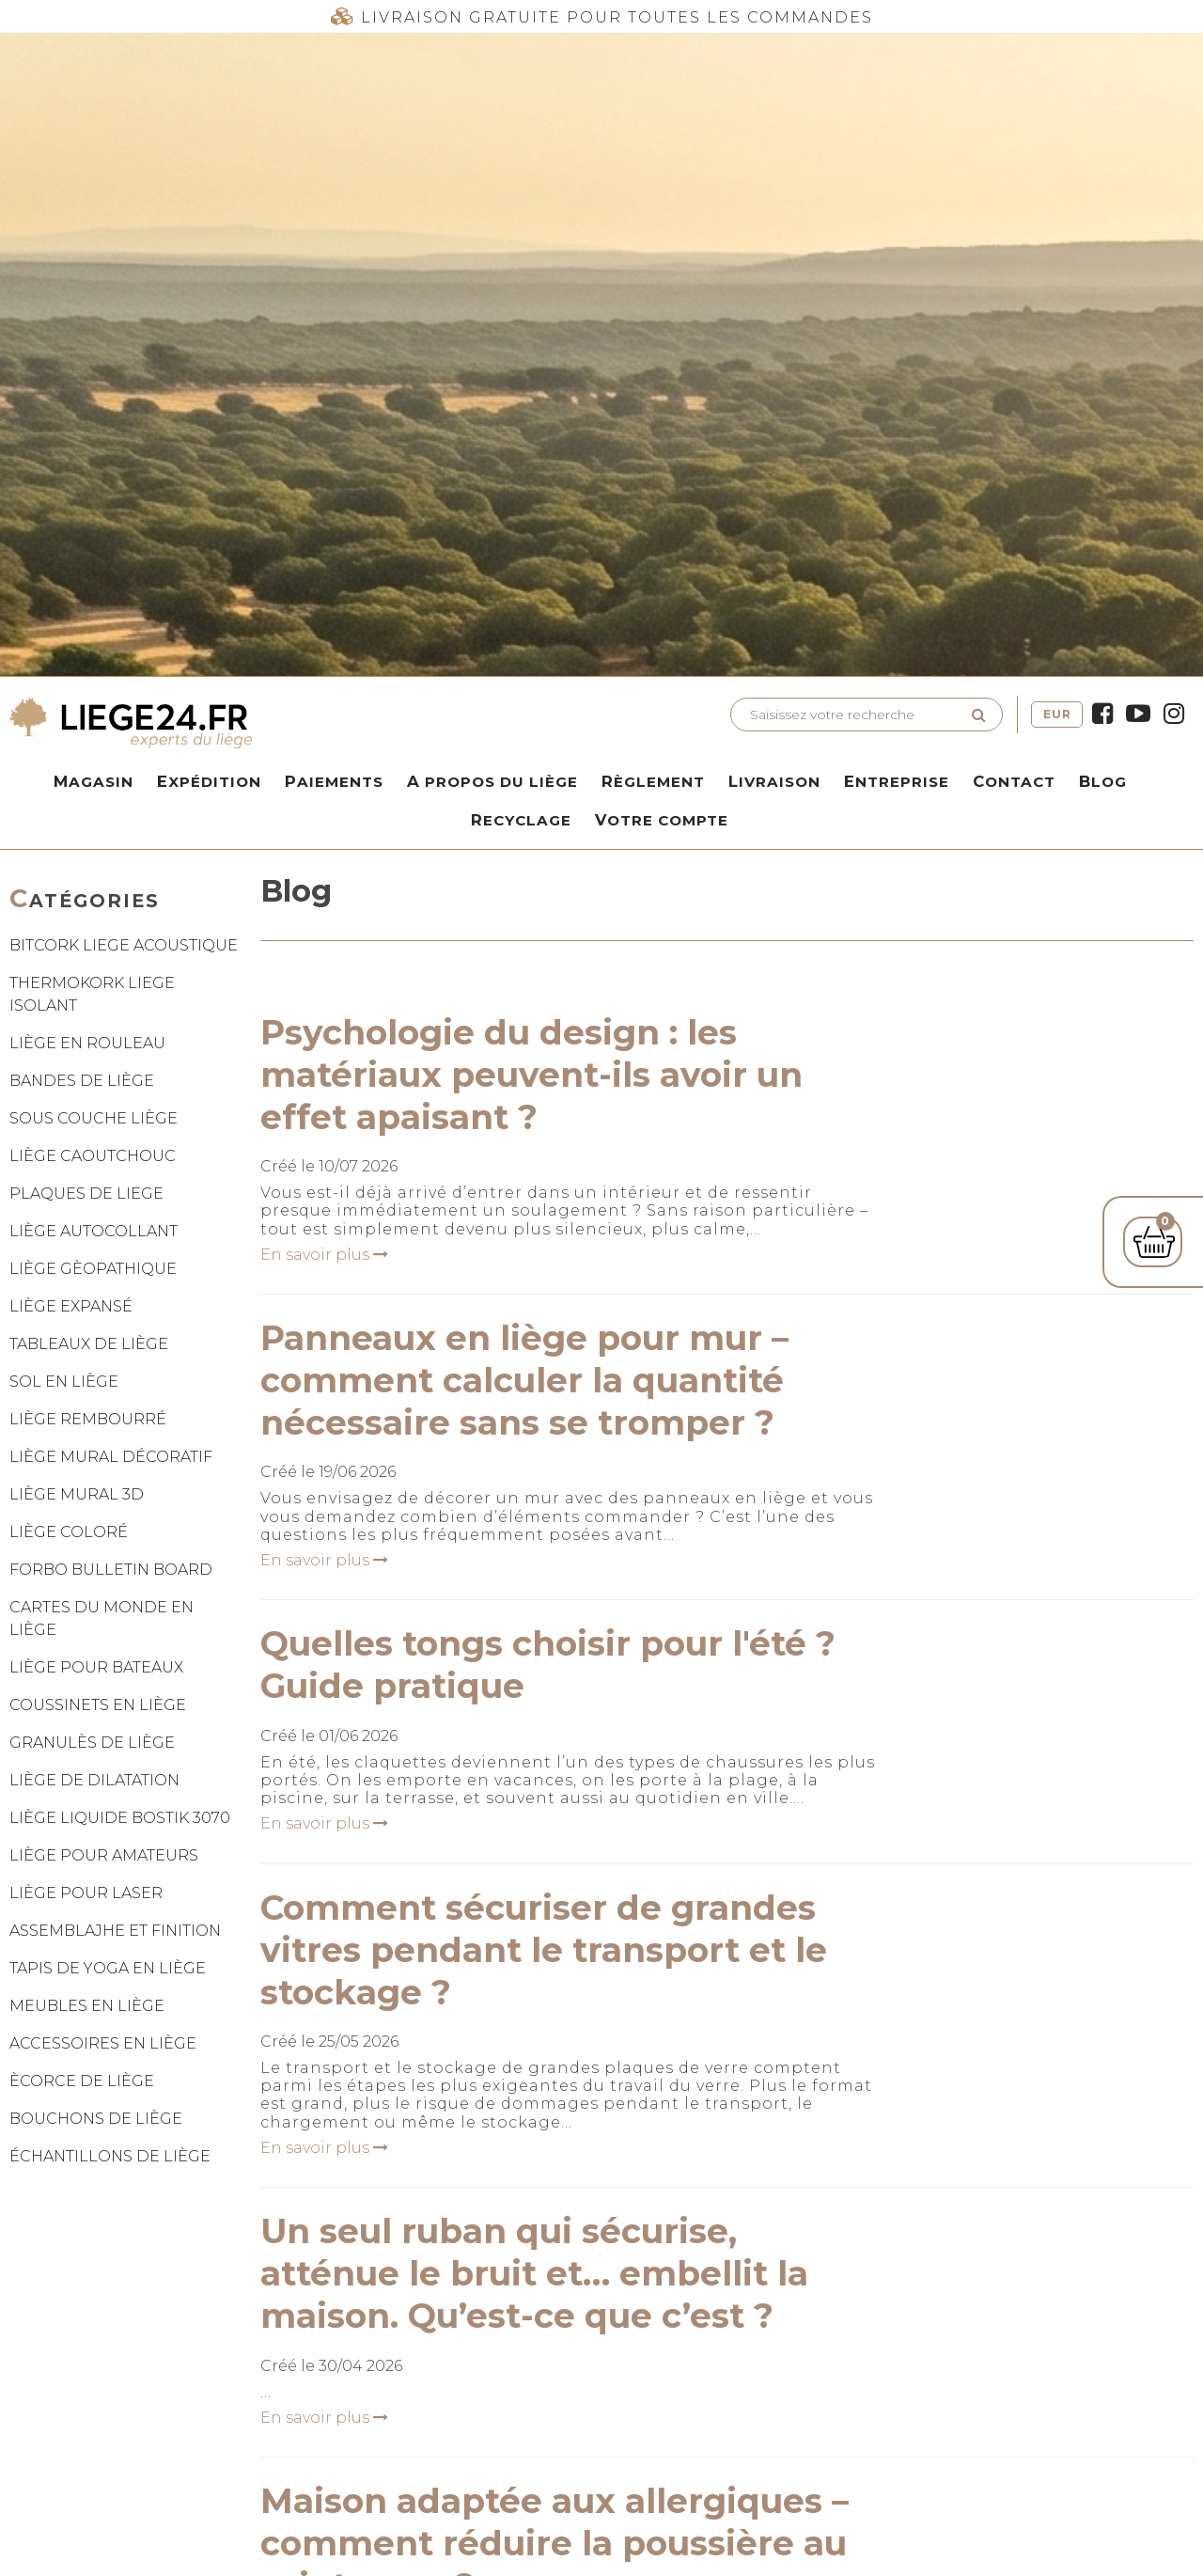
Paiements (334, 781)
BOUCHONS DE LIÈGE (95, 2119)
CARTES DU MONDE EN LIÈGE (101, 1618)
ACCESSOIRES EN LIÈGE (102, 2043)
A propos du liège (492, 781)
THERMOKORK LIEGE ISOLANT (92, 994)
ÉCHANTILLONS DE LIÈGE (110, 2156)
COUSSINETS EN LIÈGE (97, 1705)
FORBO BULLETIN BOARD (110, 1570)
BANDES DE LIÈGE (81, 1081)
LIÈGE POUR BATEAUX (96, 1667)
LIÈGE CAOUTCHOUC (92, 1156)
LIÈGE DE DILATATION (94, 1780)
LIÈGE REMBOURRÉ (87, 1419)
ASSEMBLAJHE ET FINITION (115, 1931)
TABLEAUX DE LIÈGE (88, 1344)
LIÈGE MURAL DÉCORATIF (110, 1457)
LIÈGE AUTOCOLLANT (93, 1231)
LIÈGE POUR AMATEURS (103, 1855)
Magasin (93, 781)
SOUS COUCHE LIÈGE (93, 1118)
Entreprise (896, 781)
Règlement (653, 781)
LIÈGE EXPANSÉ (71, 1306)
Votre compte (661, 819)
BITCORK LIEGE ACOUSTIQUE (123, 945)
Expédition (209, 781)
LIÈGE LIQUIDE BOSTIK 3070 (119, 1818)
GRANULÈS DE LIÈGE (92, 1742)
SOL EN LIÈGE (63, 1381)
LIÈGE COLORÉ (68, 1532)
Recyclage (521, 819)
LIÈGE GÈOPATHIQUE (93, 1269)
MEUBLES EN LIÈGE (86, 2006)
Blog (1103, 781)
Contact (1014, 781)
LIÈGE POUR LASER (86, 1893)
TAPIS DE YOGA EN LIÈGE (107, 1968)
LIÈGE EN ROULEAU (87, 1043)
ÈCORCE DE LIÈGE (81, 2081)
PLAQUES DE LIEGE (86, 1193)
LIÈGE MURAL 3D (76, 1494)
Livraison (774, 781)
